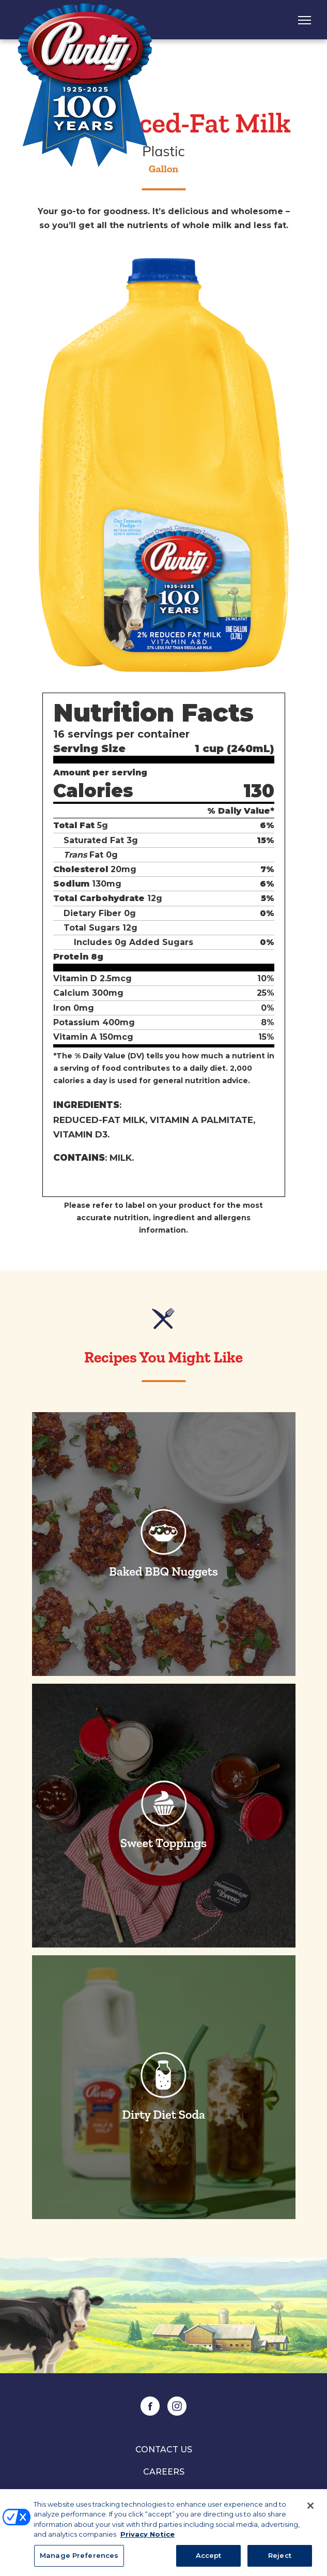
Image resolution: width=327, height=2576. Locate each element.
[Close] (310, 2510)
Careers (163, 2472)
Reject (279, 2560)
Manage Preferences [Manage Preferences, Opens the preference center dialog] (79, 2560)
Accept (209, 2560)
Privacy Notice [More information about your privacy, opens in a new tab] (147, 2539)
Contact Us (163, 2449)
